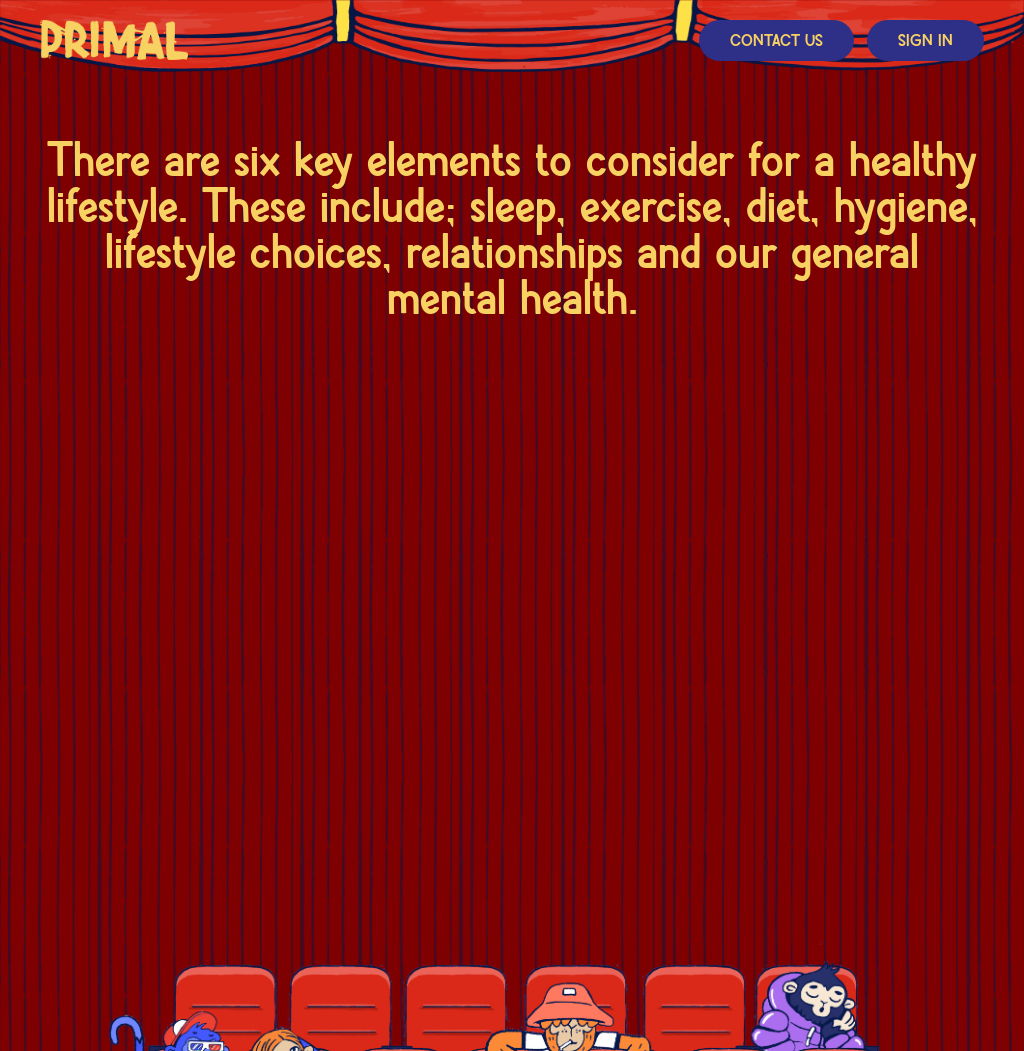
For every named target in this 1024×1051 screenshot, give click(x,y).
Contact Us (776, 41)
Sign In (925, 41)
